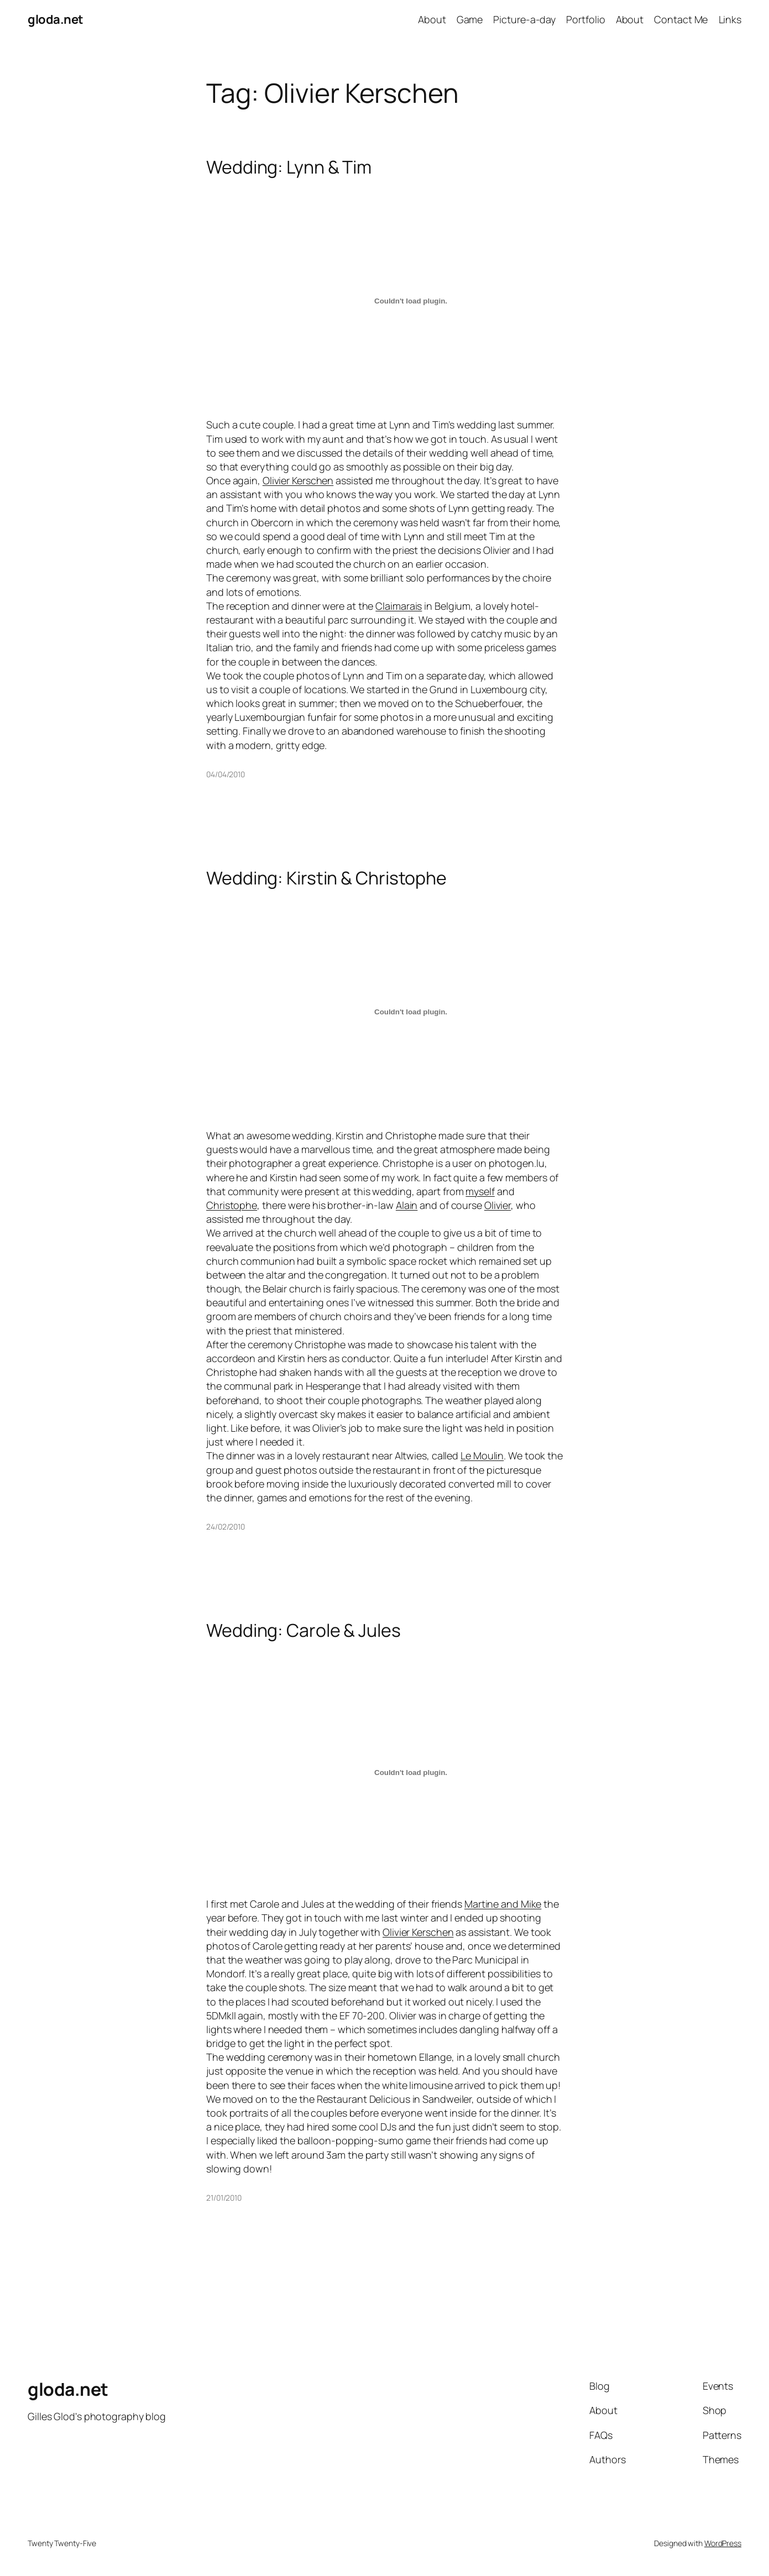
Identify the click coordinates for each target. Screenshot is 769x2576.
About (432, 19)
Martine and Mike (502, 1903)
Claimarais (398, 605)
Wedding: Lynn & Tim (289, 167)
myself (479, 1191)
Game (470, 19)
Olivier (497, 1205)
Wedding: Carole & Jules (303, 1630)
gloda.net (55, 19)
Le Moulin (482, 1455)
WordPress (722, 2543)
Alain (407, 1205)
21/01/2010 (224, 2197)
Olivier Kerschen (298, 480)
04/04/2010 (225, 774)
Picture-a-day (524, 19)
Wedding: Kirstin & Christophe (326, 878)
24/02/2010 (225, 1526)
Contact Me (681, 19)
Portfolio (585, 19)
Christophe (231, 1205)
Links (730, 19)
